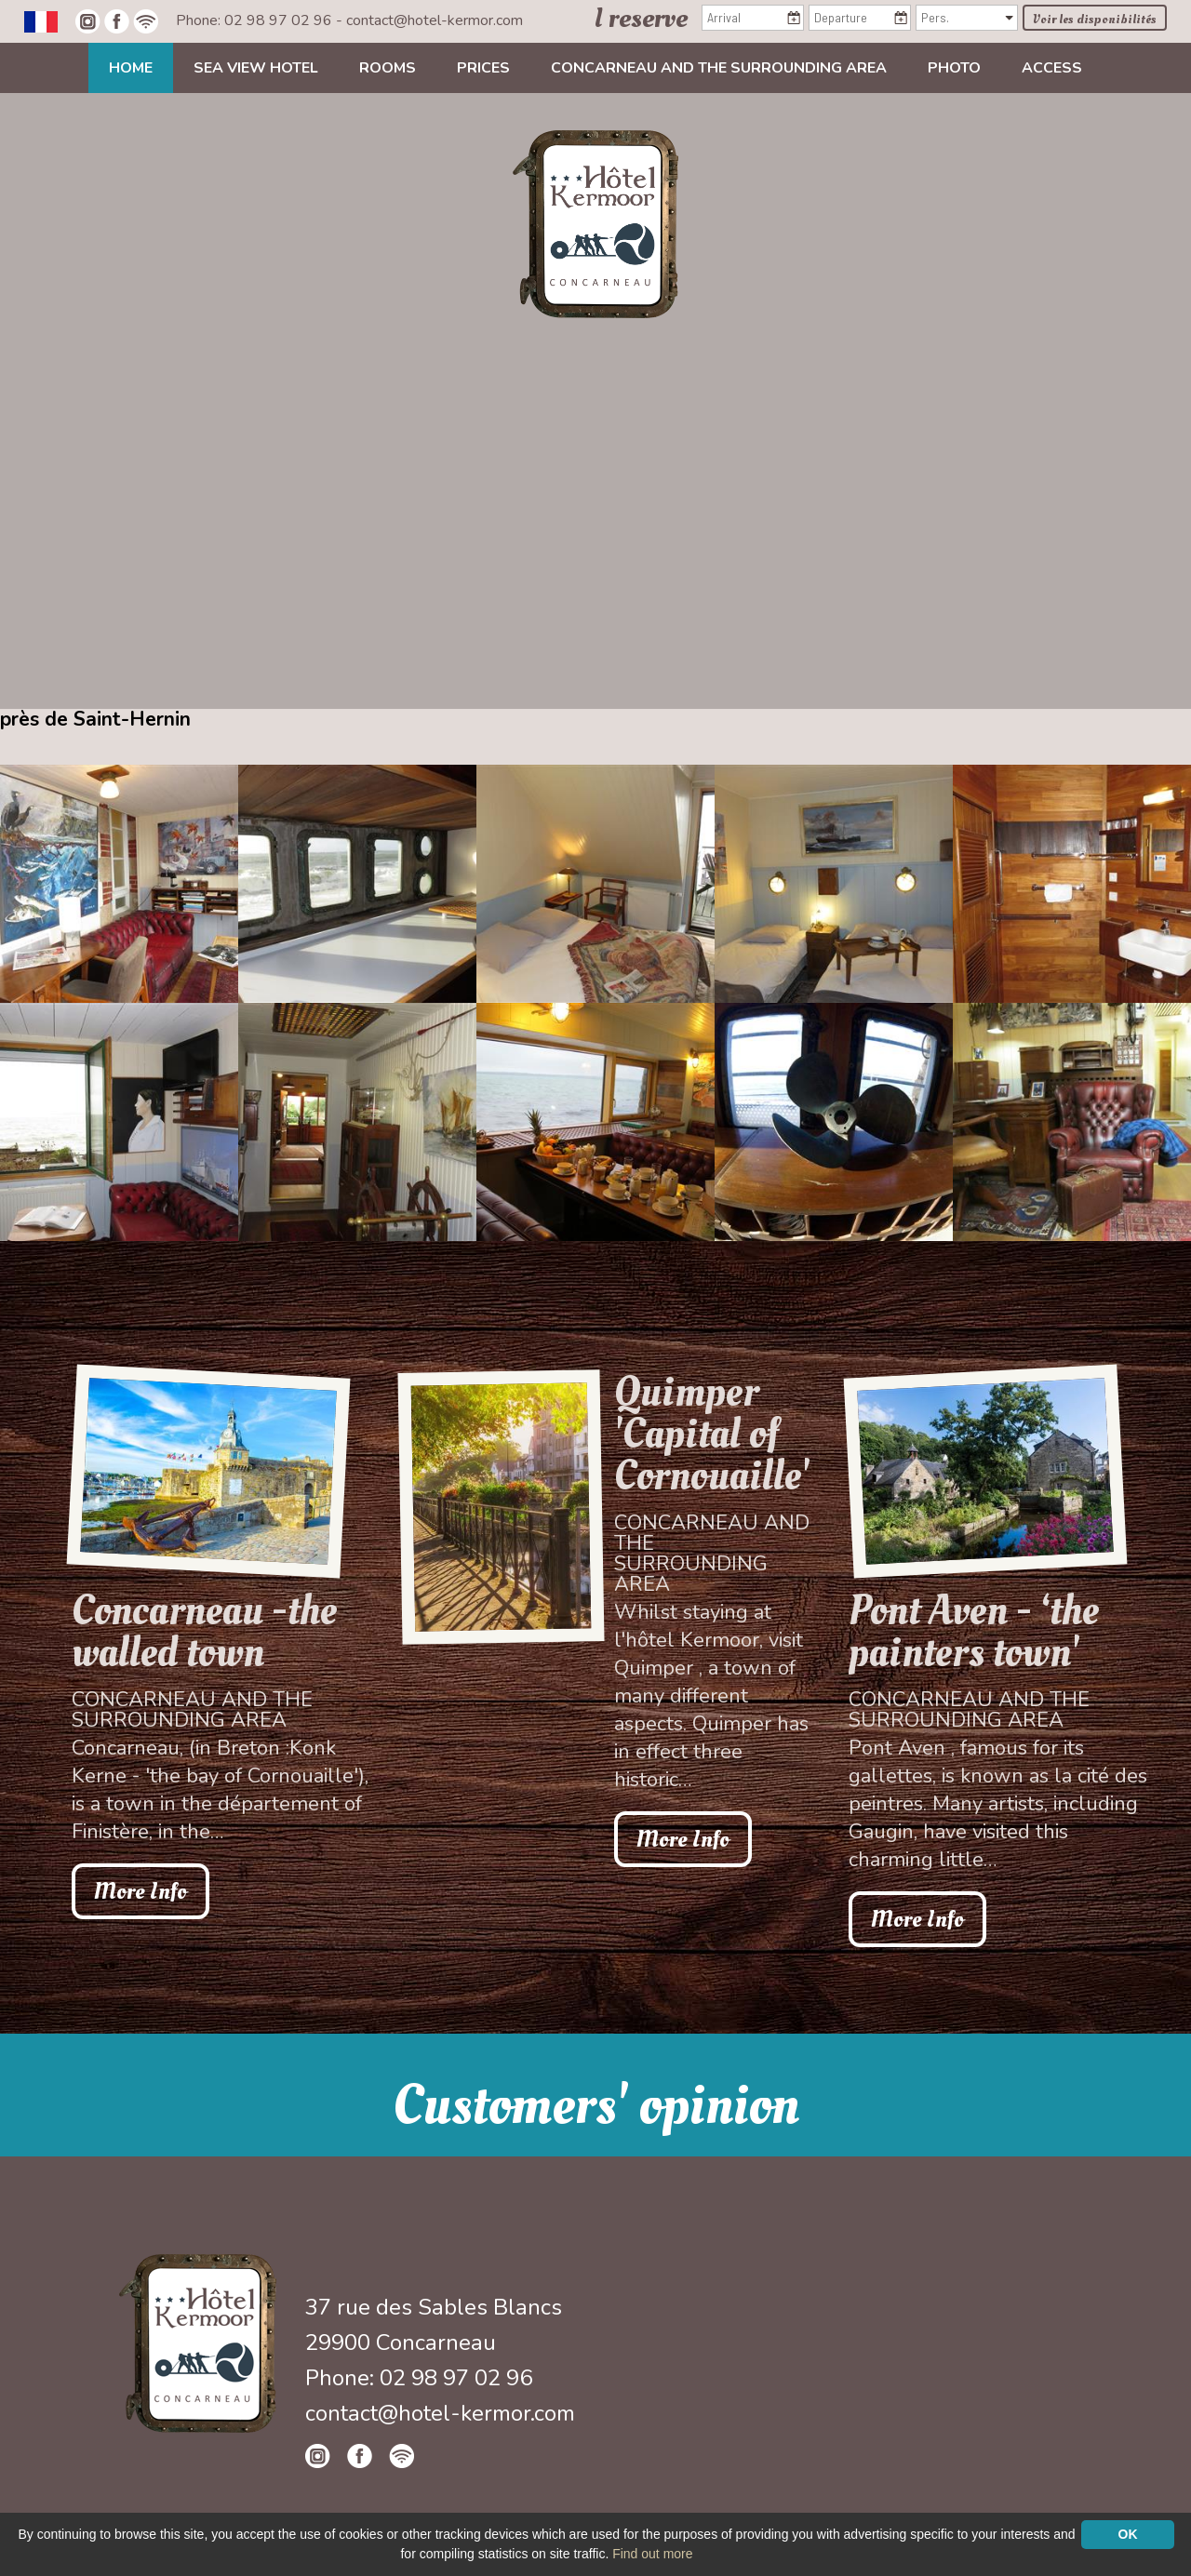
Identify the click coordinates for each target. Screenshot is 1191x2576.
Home (131, 68)
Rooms (387, 68)
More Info (140, 1891)
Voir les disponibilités (1095, 19)
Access (1052, 68)
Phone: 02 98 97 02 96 (256, 20)
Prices (483, 68)
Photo (954, 68)
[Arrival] (753, 18)
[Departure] (860, 18)
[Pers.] (967, 18)
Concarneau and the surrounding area (719, 68)
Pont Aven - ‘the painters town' (974, 1632)
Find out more (652, 2553)
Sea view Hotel (256, 68)
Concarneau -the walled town (204, 1632)
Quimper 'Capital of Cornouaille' (712, 1434)
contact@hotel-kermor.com (434, 20)
